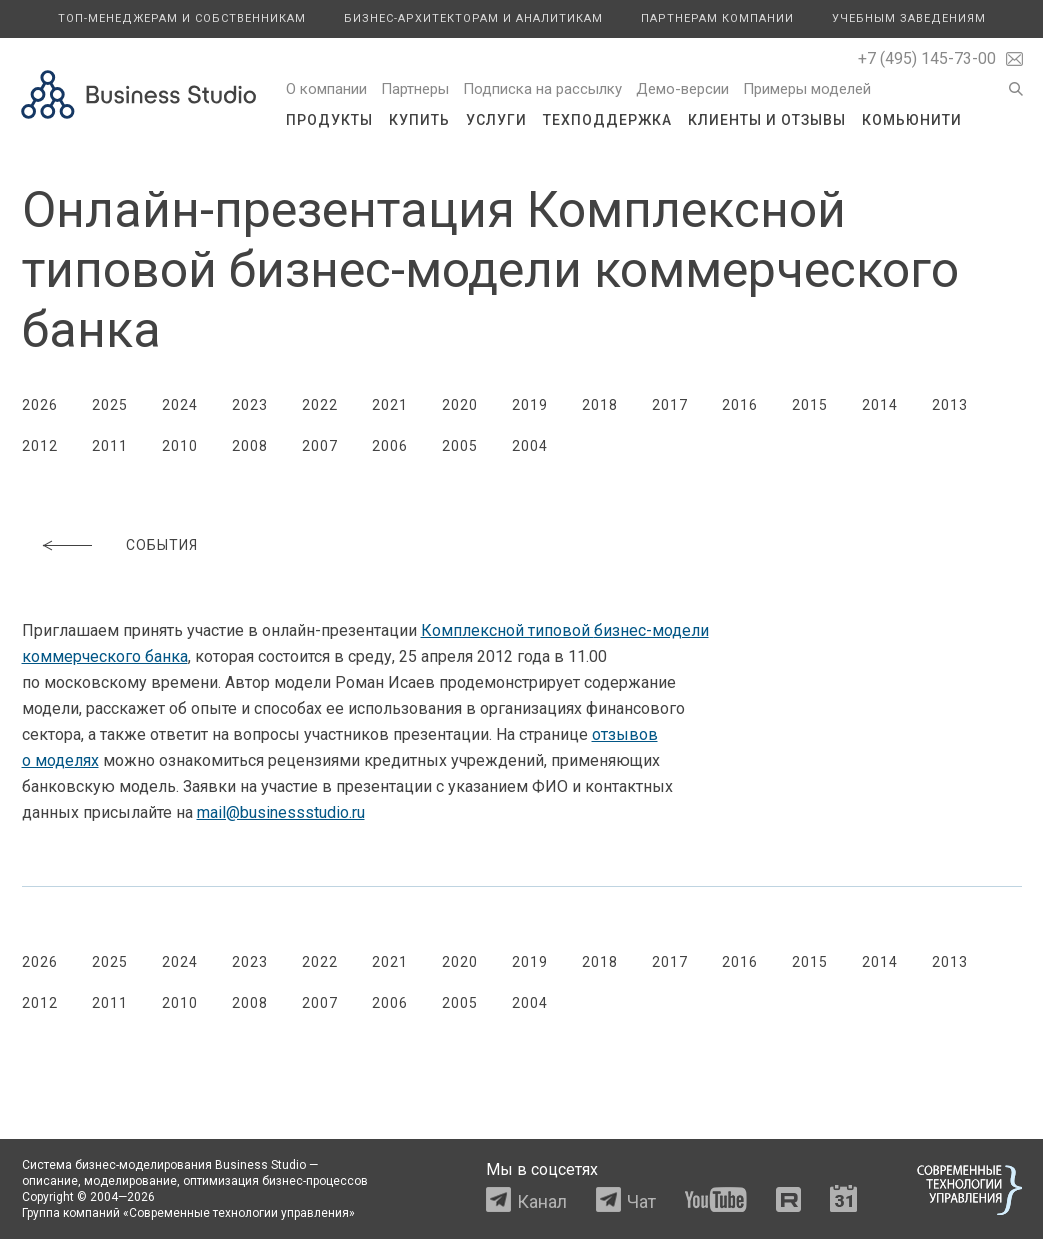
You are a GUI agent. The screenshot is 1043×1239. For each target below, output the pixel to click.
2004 (530, 446)
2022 (320, 405)
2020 (460, 405)
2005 (460, 446)
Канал (542, 1201)
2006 (390, 446)
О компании (326, 89)
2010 (180, 446)
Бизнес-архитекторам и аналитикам (473, 18)
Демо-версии (682, 89)
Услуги (496, 120)
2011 (110, 446)
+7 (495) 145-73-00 (927, 58)
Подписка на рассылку (542, 89)
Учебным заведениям (909, 18)
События (162, 545)
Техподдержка (607, 120)
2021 (390, 405)
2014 (880, 405)
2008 (250, 446)
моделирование (130, 1181)
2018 (600, 405)
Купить (419, 120)
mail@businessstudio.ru (281, 812)
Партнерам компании (717, 18)
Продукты (329, 120)
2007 (320, 446)
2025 (110, 405)
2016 (740, 405)
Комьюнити (912, 120)
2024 (180, 405)
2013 (950, 405)
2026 (40, 405)
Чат (641, 1201)
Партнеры (415, 89)
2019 (530, 405)
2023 (250, 405)
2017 (670, 405)
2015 (810, 405)
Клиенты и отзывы (767, 120)
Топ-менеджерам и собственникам (182, 18)
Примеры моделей (807, 89)
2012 (40, 446)
